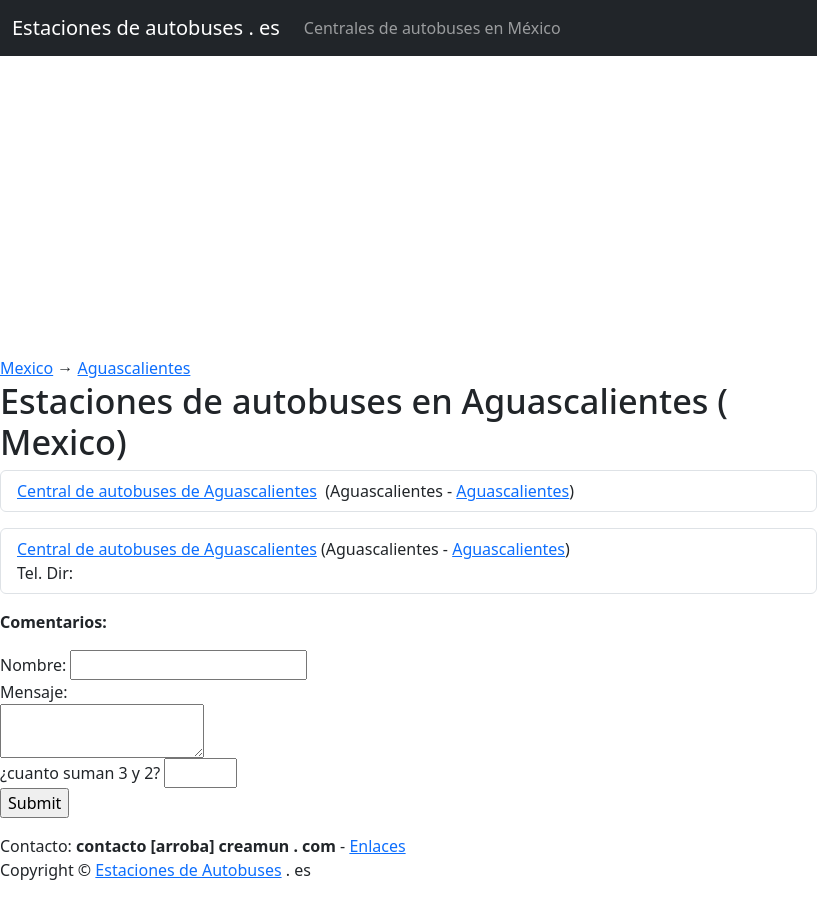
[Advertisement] (408, 206)
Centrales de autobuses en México (432, 28)
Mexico (26, 368)
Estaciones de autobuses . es (146, 27)
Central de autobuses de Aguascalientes (167, 491)
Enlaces (377, 846)
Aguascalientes (134, 368)
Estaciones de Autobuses (188, 870)
